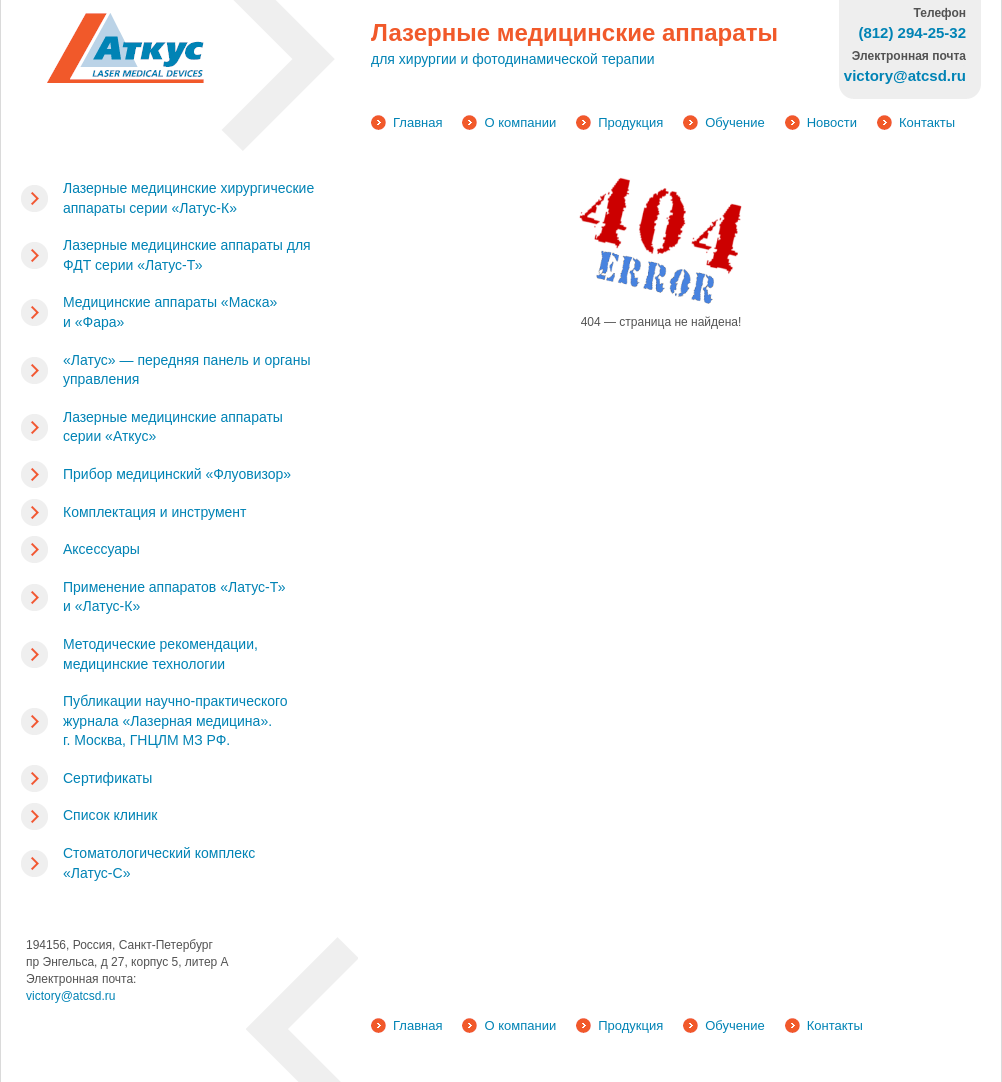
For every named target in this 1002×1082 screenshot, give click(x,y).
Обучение (734, 122)
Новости (832, 122)
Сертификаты (107, 778)
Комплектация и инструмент (154, 512)
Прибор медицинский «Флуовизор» (177, 474)
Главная (417, 122)
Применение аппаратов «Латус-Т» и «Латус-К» (174, 597)
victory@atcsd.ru (71, 996)
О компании (520, 122)
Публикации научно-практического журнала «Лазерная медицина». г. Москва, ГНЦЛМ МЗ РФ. (175, 720)
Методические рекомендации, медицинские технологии (160, 654)
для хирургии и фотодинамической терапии (513, 59)
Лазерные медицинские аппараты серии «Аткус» (173, 427)
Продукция (630, 122)
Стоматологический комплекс (159, 863)
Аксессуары (101, 549)
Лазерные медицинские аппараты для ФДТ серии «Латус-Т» (187, 255)
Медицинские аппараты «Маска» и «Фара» (170, 312)
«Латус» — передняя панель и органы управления (186, 370)
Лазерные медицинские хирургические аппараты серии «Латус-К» (188, 198)
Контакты (927, 122)
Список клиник (110, 815)
